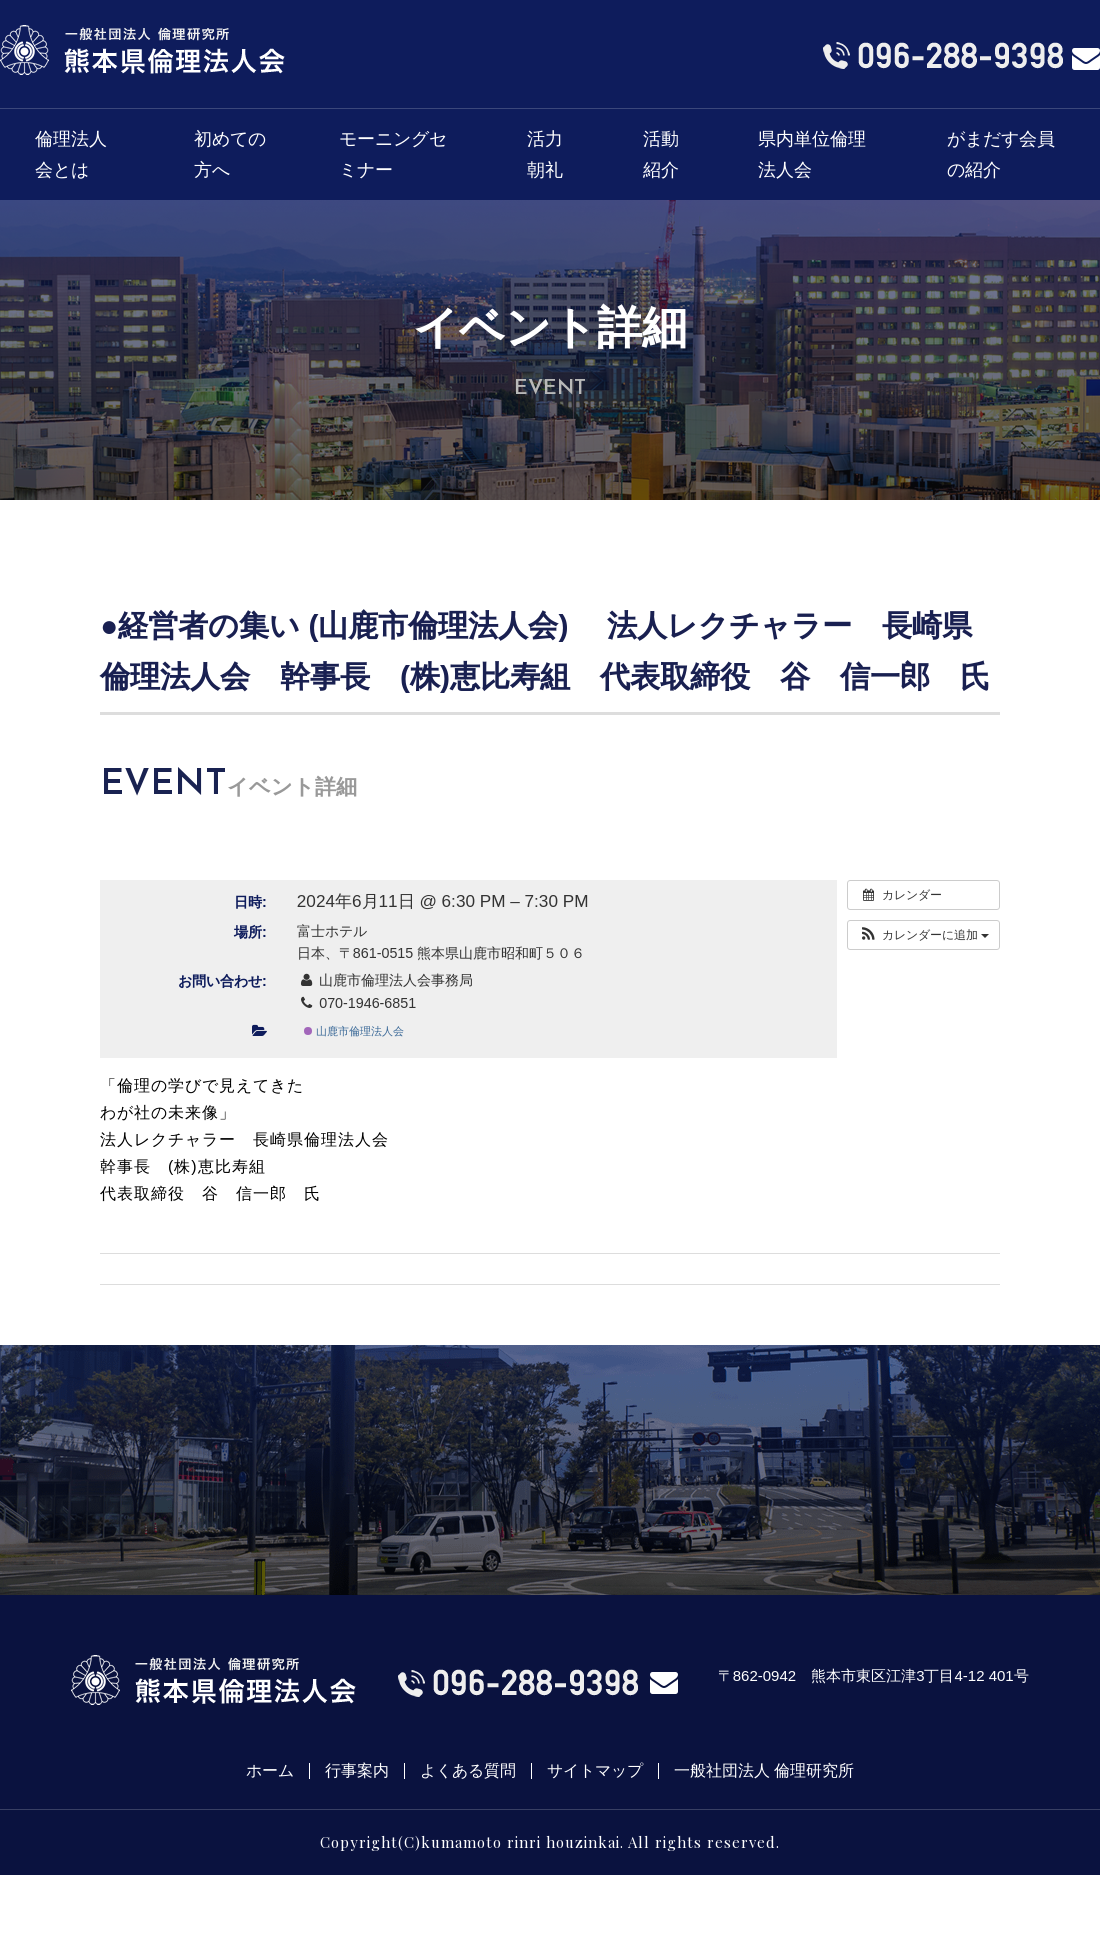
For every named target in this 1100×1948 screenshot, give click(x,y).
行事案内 (357, 1771)
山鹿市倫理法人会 (354, 1031)
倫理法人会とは (71, 154)
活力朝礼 (545, 154)
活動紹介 (661, 154)
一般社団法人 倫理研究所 (764, 1771)
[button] (923, 935)
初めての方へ (230, 154)
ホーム (270, 1771)
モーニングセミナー (393, 154)
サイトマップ (595, 1771)
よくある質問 (468, 1771)
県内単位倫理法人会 (812, 154)
